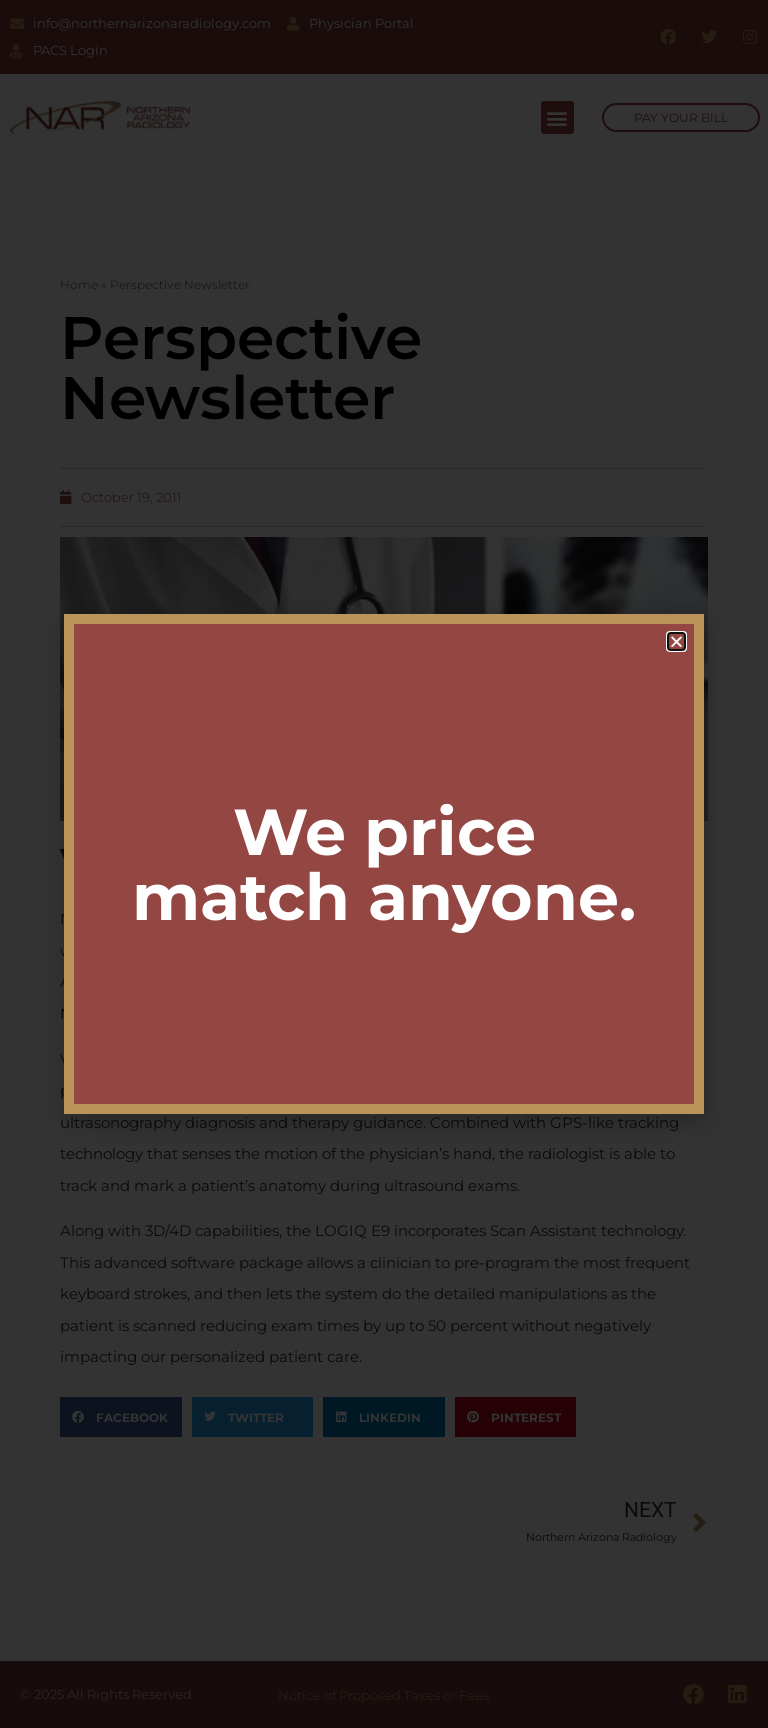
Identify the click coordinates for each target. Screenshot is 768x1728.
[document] (384, 864)
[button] (676, 641)
